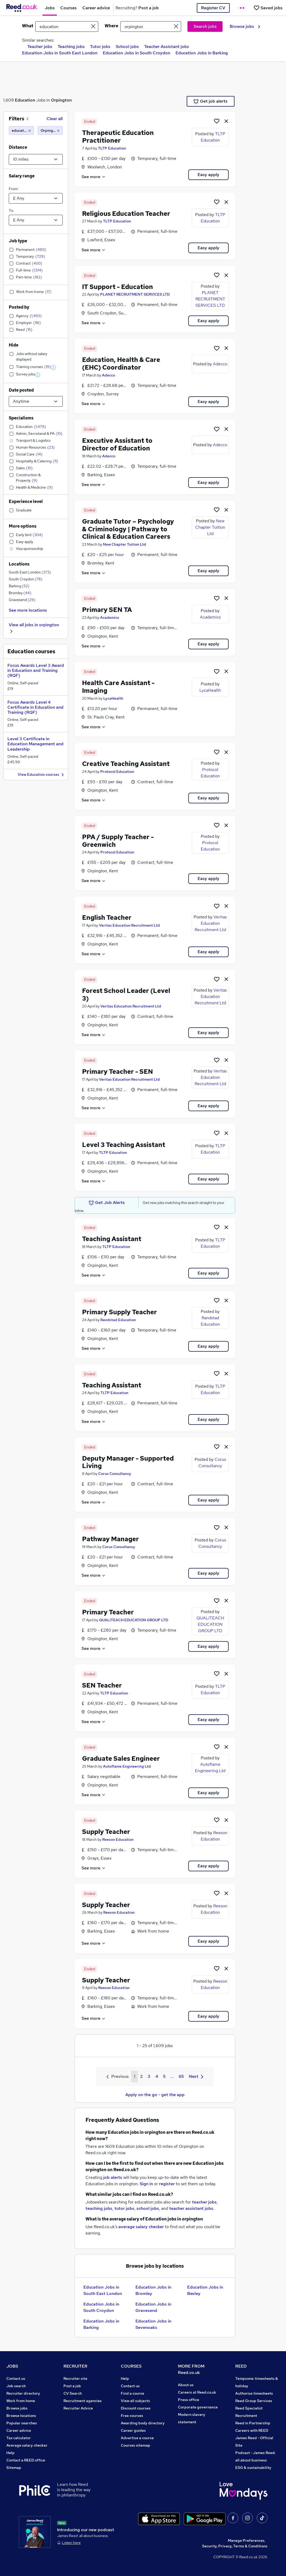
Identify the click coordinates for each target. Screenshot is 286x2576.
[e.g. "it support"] (67, 26)
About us (186, 2384)
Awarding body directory (143, 2423)
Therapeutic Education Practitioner (118, 136)
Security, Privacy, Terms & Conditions (234, 2546)
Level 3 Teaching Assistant (123, 1145)
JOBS (12, 2366)
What (27, 26)
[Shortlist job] (216, 121)
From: (13, 188)
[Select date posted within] (36, 401)
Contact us (15, 2378)
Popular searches (21, 2423)
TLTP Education (112, 148)
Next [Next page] (196, 2076)
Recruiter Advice (78, 2408)
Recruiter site (75, 2378)
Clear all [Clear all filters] (54, 118)
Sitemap (13, 2467)
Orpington (61, 100)
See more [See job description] (94, 176)
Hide (13, 345)
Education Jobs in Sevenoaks (153, 2324)
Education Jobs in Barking (202, 53)
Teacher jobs (39, 46)
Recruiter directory (23, 2393)
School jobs (127, 46)
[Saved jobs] (268, 8)
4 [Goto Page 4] (156, 2076)
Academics (109, 617)
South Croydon (25, 579)
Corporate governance (198, 2407)
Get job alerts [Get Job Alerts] (210, 101)
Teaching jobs (71, 46)
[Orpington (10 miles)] (50, 130)
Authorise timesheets (254, 2393)
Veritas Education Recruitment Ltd (129, 925)
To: (11, 210)
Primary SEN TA (107, 610)
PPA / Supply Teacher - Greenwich (118, 841)
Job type (18, 241)
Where (111, 26)
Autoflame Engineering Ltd (127, 1766)
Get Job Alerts (107, 1203)
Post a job (72, 2386)
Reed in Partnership (252, 2423)
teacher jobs (204, 2202)
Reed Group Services (253, 2400)
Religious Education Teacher (126, 213)
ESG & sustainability (253, 2467)
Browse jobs (245, 26)
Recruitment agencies (82, 2400)
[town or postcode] (150, 26)
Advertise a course (137, 2437)
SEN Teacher (102, 1685)
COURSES (131, 2366)
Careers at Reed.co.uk (197, 2392)
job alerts (112, 2177)
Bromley (20, 592)
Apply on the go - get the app (155, 2094)
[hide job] (226, 121)
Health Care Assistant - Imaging (118, 687)
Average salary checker (27, 2445)
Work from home (20, 2400)
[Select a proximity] (36, 159)
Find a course (132, 2393)
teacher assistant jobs (191, 2208)
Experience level (26, 501)
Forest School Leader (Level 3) (126, 994)
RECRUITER (75, 2366)
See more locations (28, 610)
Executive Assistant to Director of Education (117, 444)
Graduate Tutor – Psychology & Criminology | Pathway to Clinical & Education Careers (128, 529)
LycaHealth (113, 698)
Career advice (18, 2430)
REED (241, 2366)
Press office (188, 2399)
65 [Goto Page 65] (181, 2076)
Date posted (21, 390)
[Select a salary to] (36, 220)
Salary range (22, 176)
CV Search (72, 2393)
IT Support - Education (117, 287)
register (167, 2184)
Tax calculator (18, 2437)
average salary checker (141, 2226)
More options (22, 526)
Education (25, 100)
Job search (16, 2386)
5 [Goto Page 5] (164, 2076)
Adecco (108, 375)
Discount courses (136, 2408)
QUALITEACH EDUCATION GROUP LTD (133, 1620)
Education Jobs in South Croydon (136, 53)
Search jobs (205, 26)
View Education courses (41, 775)
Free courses (132, 2415)
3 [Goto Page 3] (149, 2076)
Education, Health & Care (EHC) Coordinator (121, 363)
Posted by (19, 307)
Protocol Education (117, 771)
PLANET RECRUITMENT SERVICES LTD (135, 294)
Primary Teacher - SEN (117, 1071)
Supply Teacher (106, 1832)
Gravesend (22, 599)
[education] (21, 130)
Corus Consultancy (114, 1473)
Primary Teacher (108, 1612)
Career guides (133, 2430)
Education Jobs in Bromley (153, 2290)
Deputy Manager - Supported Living (128, 1462)
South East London (30, 572)
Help (10, 2452)
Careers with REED (251, 2430)
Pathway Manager (110, 1539)
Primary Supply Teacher (119, 1312)
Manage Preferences (246, 2540)
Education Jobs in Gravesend (153, 2307)
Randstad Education (118, 1319)
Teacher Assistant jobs (166, 46)
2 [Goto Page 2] (141, 2076)
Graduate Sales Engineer (121, 1758)
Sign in (146, 2184)
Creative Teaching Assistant (126, 764)
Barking (19, 586)
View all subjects (135, 2400)
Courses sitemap (135, 2445)
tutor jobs (124, 2208)
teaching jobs (99, 2208)
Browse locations (21, 2415)
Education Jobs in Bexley (205, 2290)
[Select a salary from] (36, 198)
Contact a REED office (25, 2460)
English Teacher (106, 917)
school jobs (147, 2208)
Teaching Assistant (111, 1239)
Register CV (213, 8)
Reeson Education (118, 1839)
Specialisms (21, 418)
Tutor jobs (100, 46)
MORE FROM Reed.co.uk (191, 2369)
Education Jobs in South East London (59, 53)
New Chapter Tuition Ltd (124, 544)
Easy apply (208, 174)
